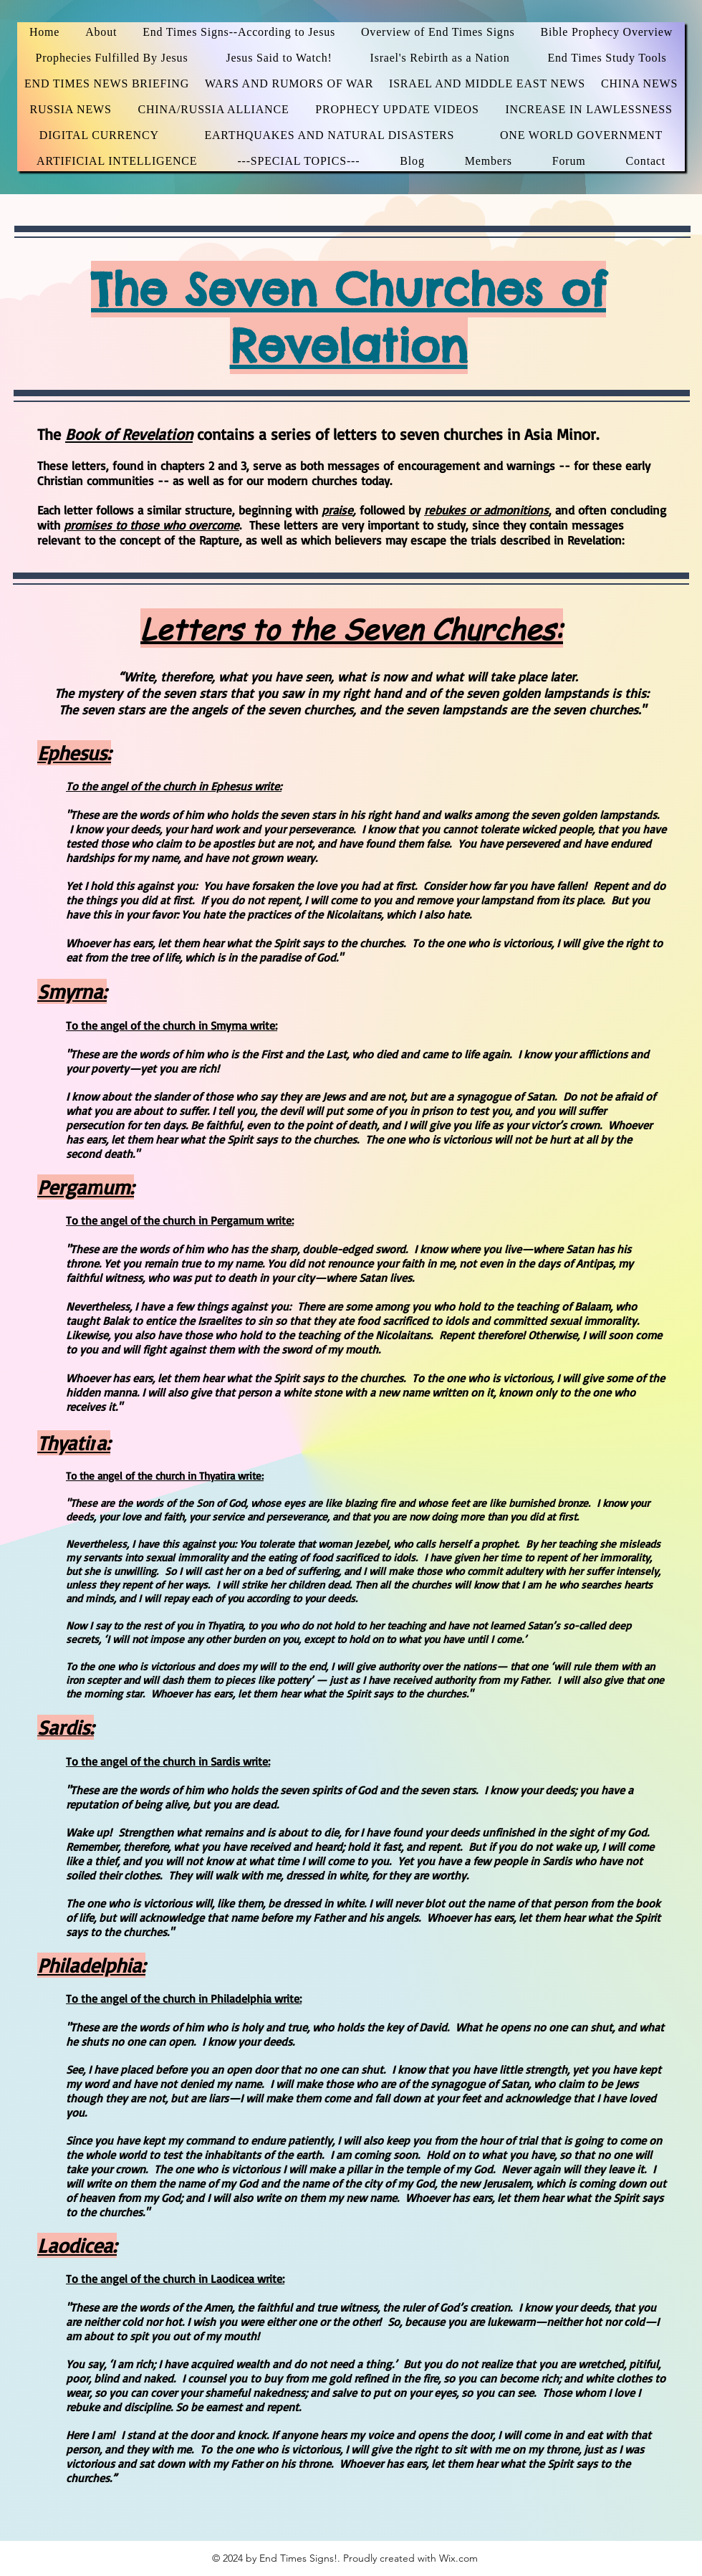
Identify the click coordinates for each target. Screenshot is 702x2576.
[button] (607, 58)
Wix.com (458, 2558)
